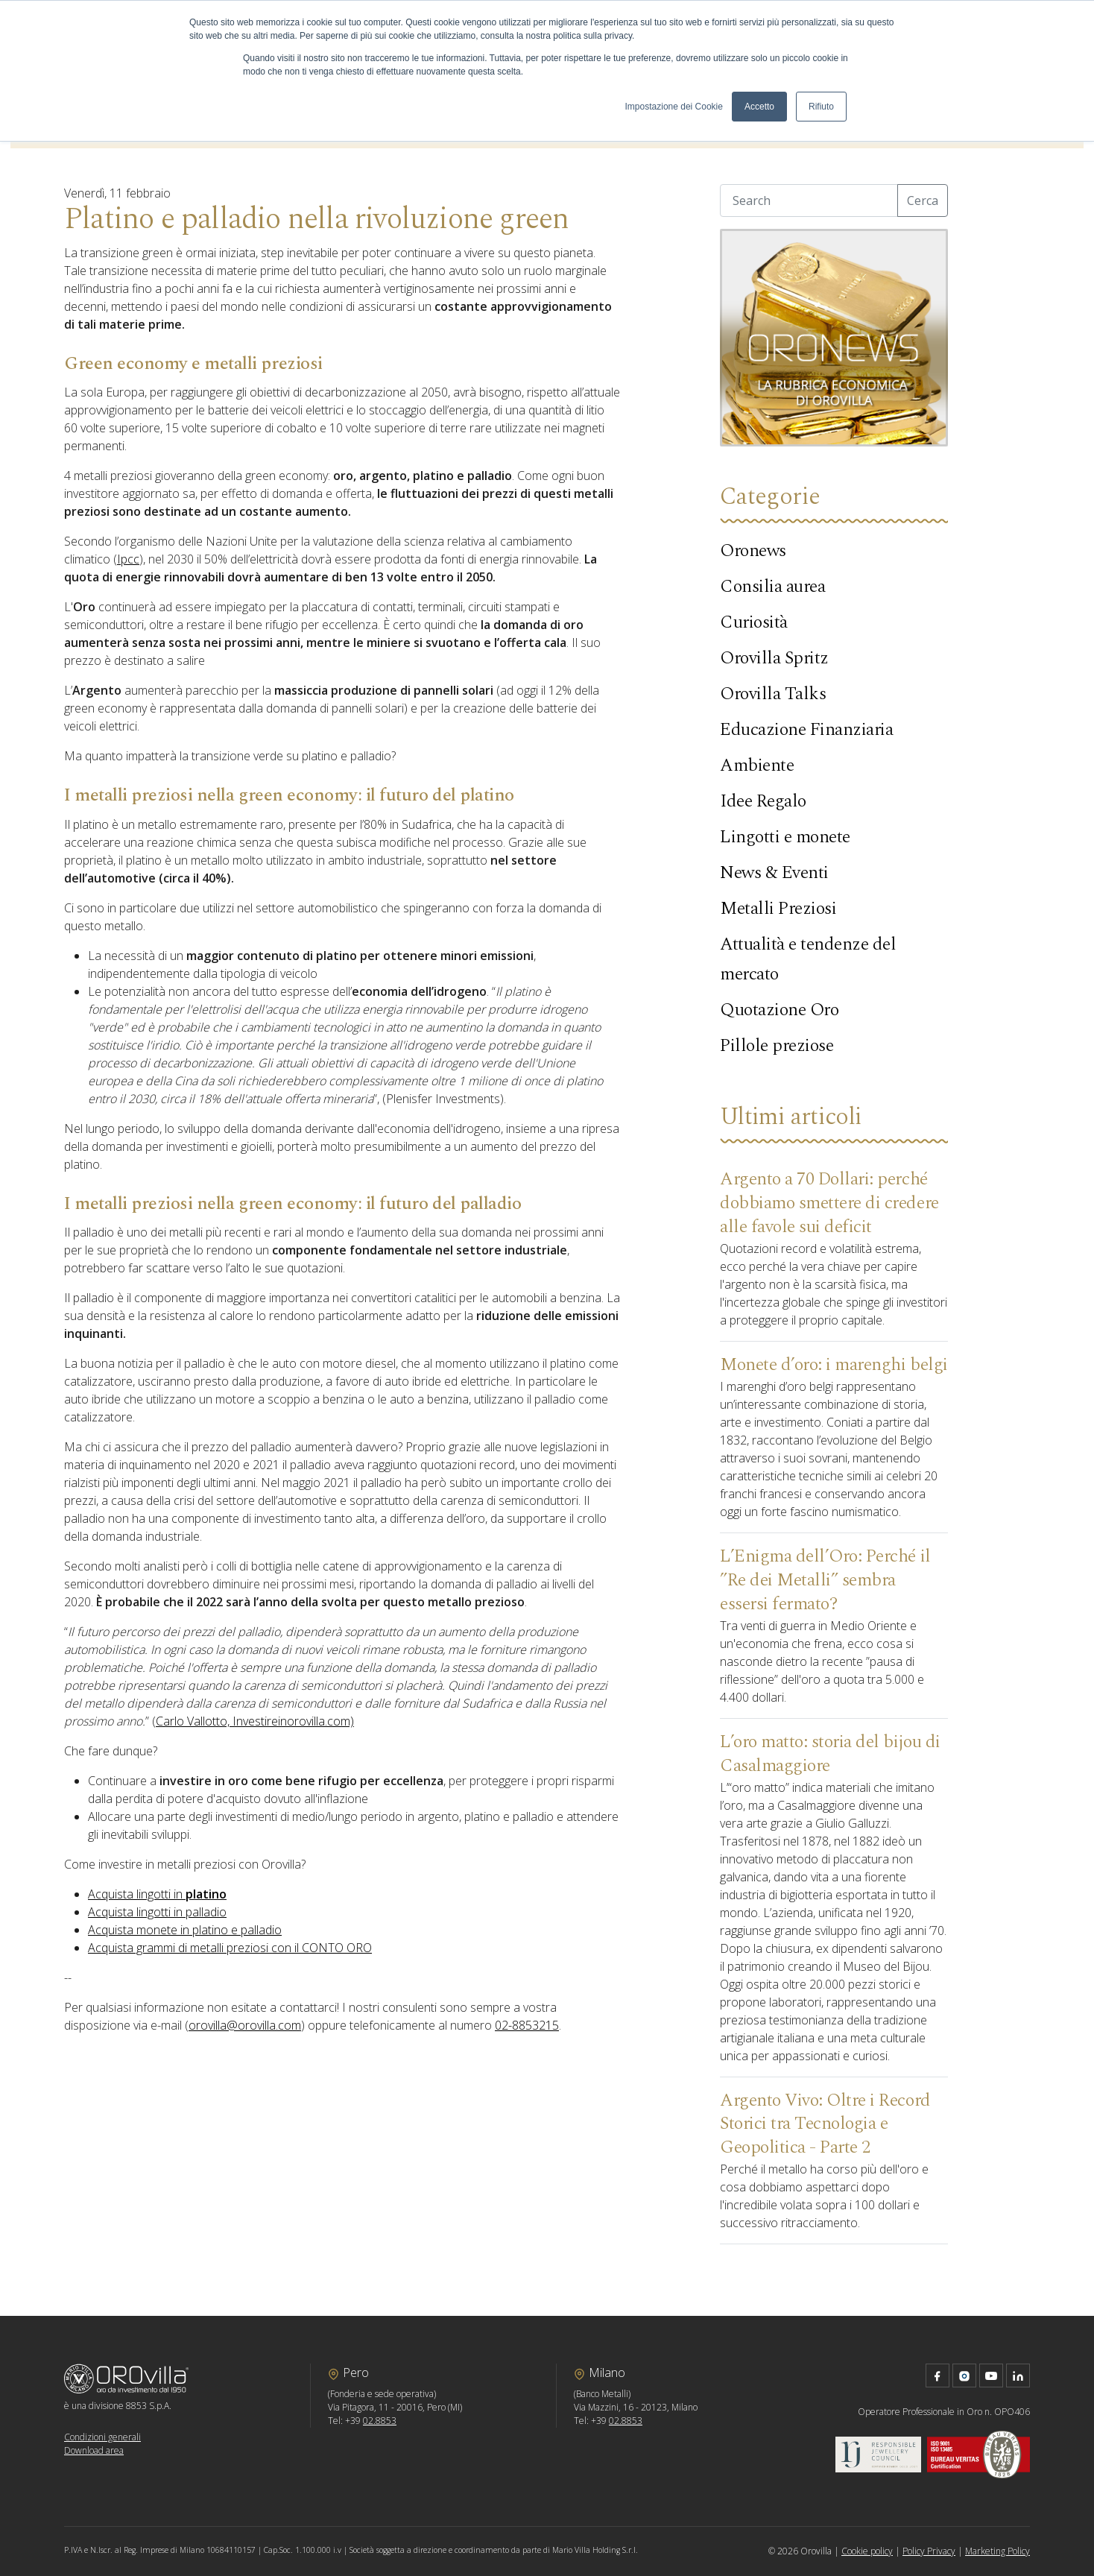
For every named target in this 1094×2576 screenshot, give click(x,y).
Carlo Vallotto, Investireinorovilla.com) (255, 1721)
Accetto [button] (759, 106)
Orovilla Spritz (774, 658)
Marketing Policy (997, 2551)
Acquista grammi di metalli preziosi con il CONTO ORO (230, 1947)
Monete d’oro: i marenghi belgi (834, 1364)
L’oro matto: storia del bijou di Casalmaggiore (830, 1754)
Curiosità (754, 622)
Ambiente (757, 765)
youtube (991, 2375)
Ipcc (128, 559)
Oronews (753, 550)
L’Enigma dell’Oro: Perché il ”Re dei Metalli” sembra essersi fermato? (825, 1580)
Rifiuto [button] (821, 106)
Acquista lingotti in (157, 1894)
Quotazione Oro (779, 1010)
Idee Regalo (763, 801)
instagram (964, 2375)
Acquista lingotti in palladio (157, 1912)
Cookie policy (867, 2551)
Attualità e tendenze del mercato (808, 959)
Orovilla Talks (773, 694)
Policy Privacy (928, 2551)
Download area (94, 2450)
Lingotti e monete (785, 837)
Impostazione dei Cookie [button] (674, 106)
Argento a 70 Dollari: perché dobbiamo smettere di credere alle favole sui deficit (829, 1203)
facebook (937, 2375)
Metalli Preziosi (778, 908)
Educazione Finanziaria (806, 729)
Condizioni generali (102, 2437)
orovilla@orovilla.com (245, 2025)
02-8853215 (527, 2025)
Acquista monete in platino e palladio (185, 1930)
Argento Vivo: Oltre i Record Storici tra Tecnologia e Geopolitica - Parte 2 (825, 2124)
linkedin (1018, 2375)
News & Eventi (774, 872)
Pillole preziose (776, 1045)
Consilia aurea (772, 586)
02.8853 (379, 2420)
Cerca (922, 200)
